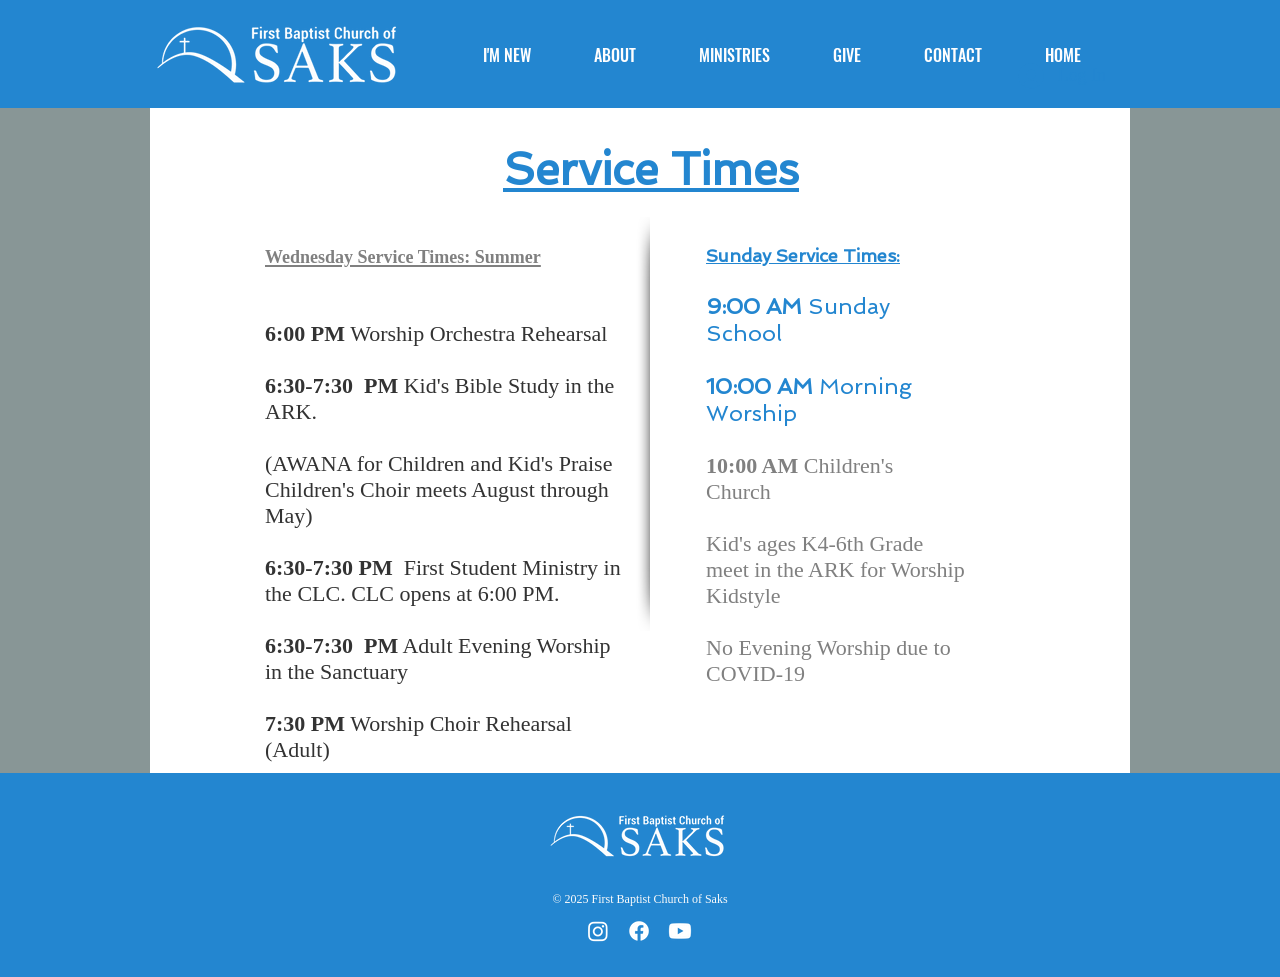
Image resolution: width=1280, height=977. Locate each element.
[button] (631, 55)
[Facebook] (639, 931)
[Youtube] (680, 931)
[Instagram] (598, 931)
